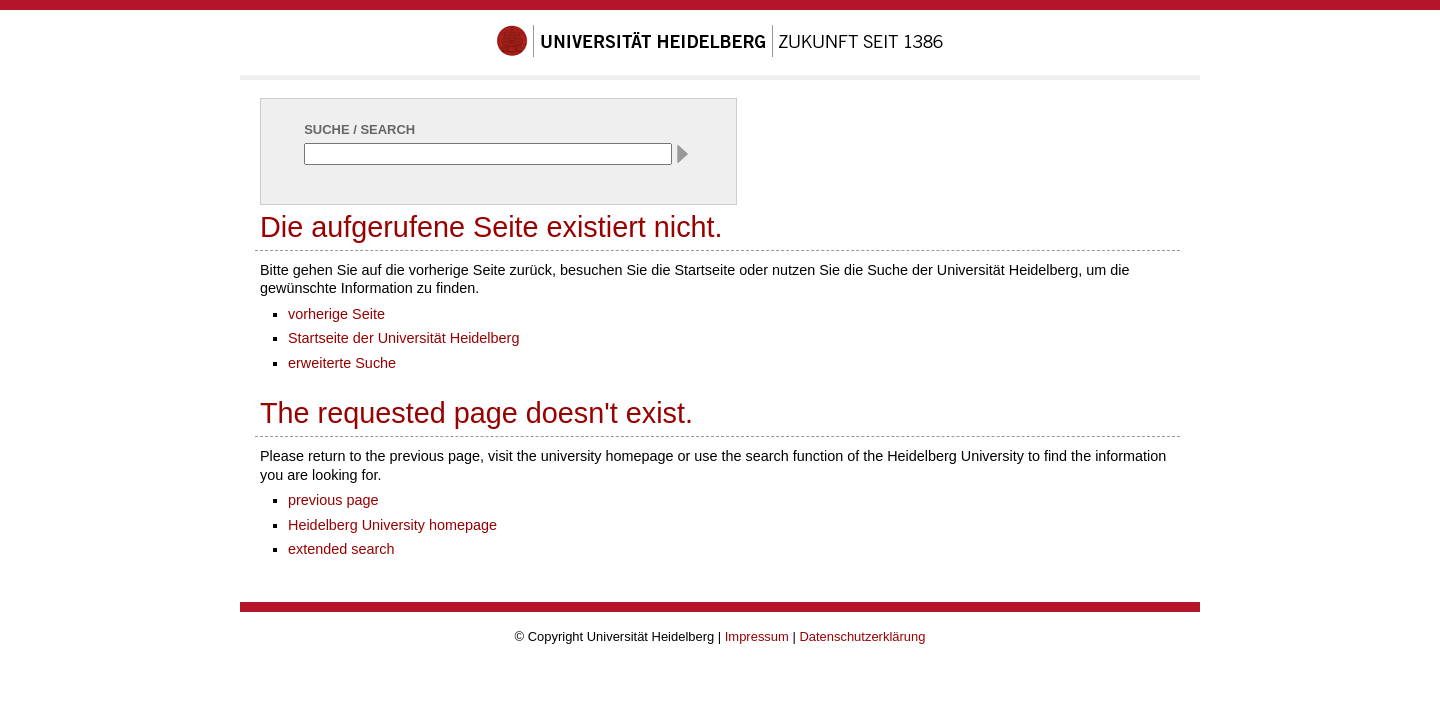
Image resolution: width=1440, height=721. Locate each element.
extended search (341, 549)
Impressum (757, 636)
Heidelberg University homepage (392, 525)
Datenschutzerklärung (862, 636)
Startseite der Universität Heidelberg (403, 338)
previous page (333, 500)
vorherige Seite (336, 314)
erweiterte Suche (342, 363)
